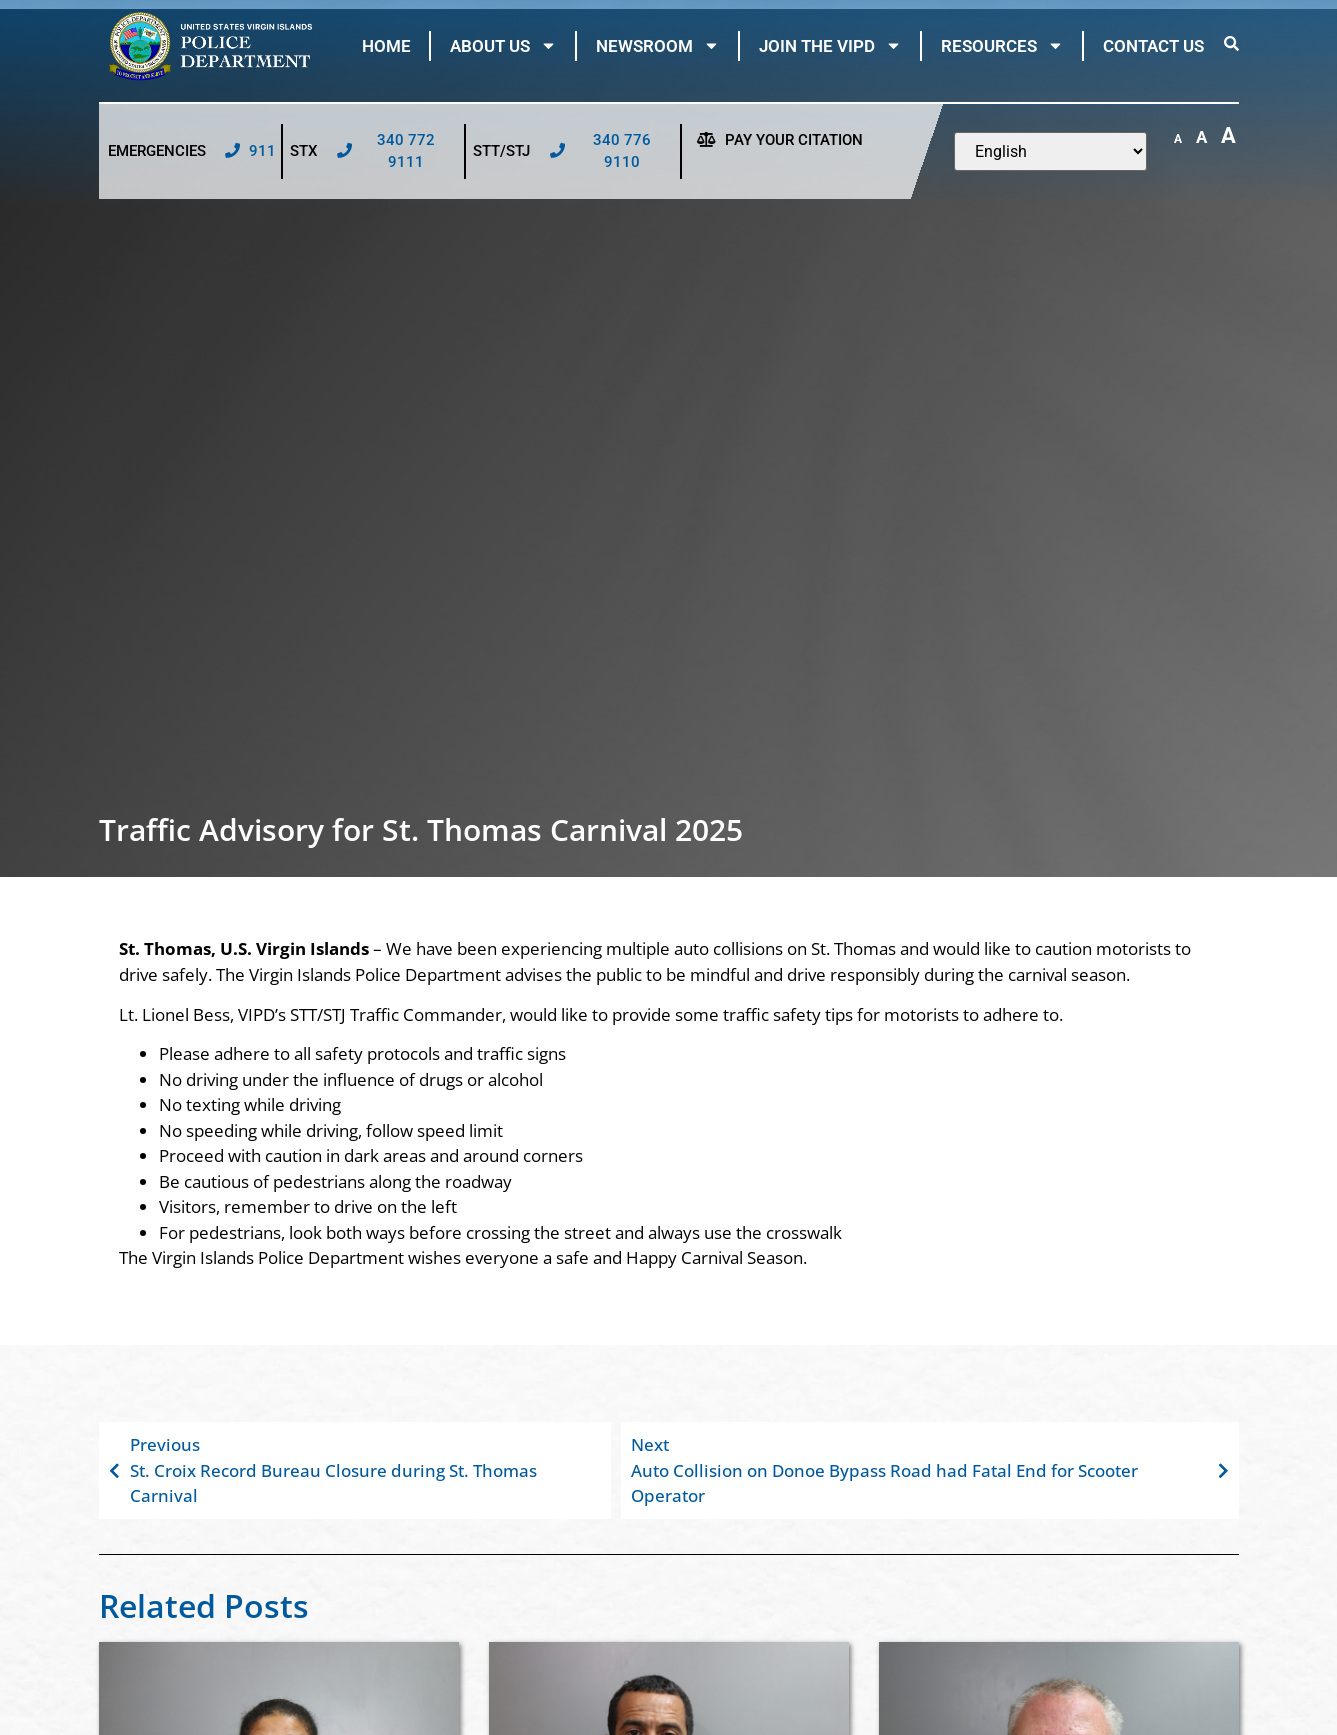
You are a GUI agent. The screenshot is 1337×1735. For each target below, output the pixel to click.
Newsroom (658, 45)
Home (386, 46)
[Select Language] (1051, 151)
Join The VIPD (830, 45)
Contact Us (1153, 46)
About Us (503, 45)
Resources (1002, 45)
